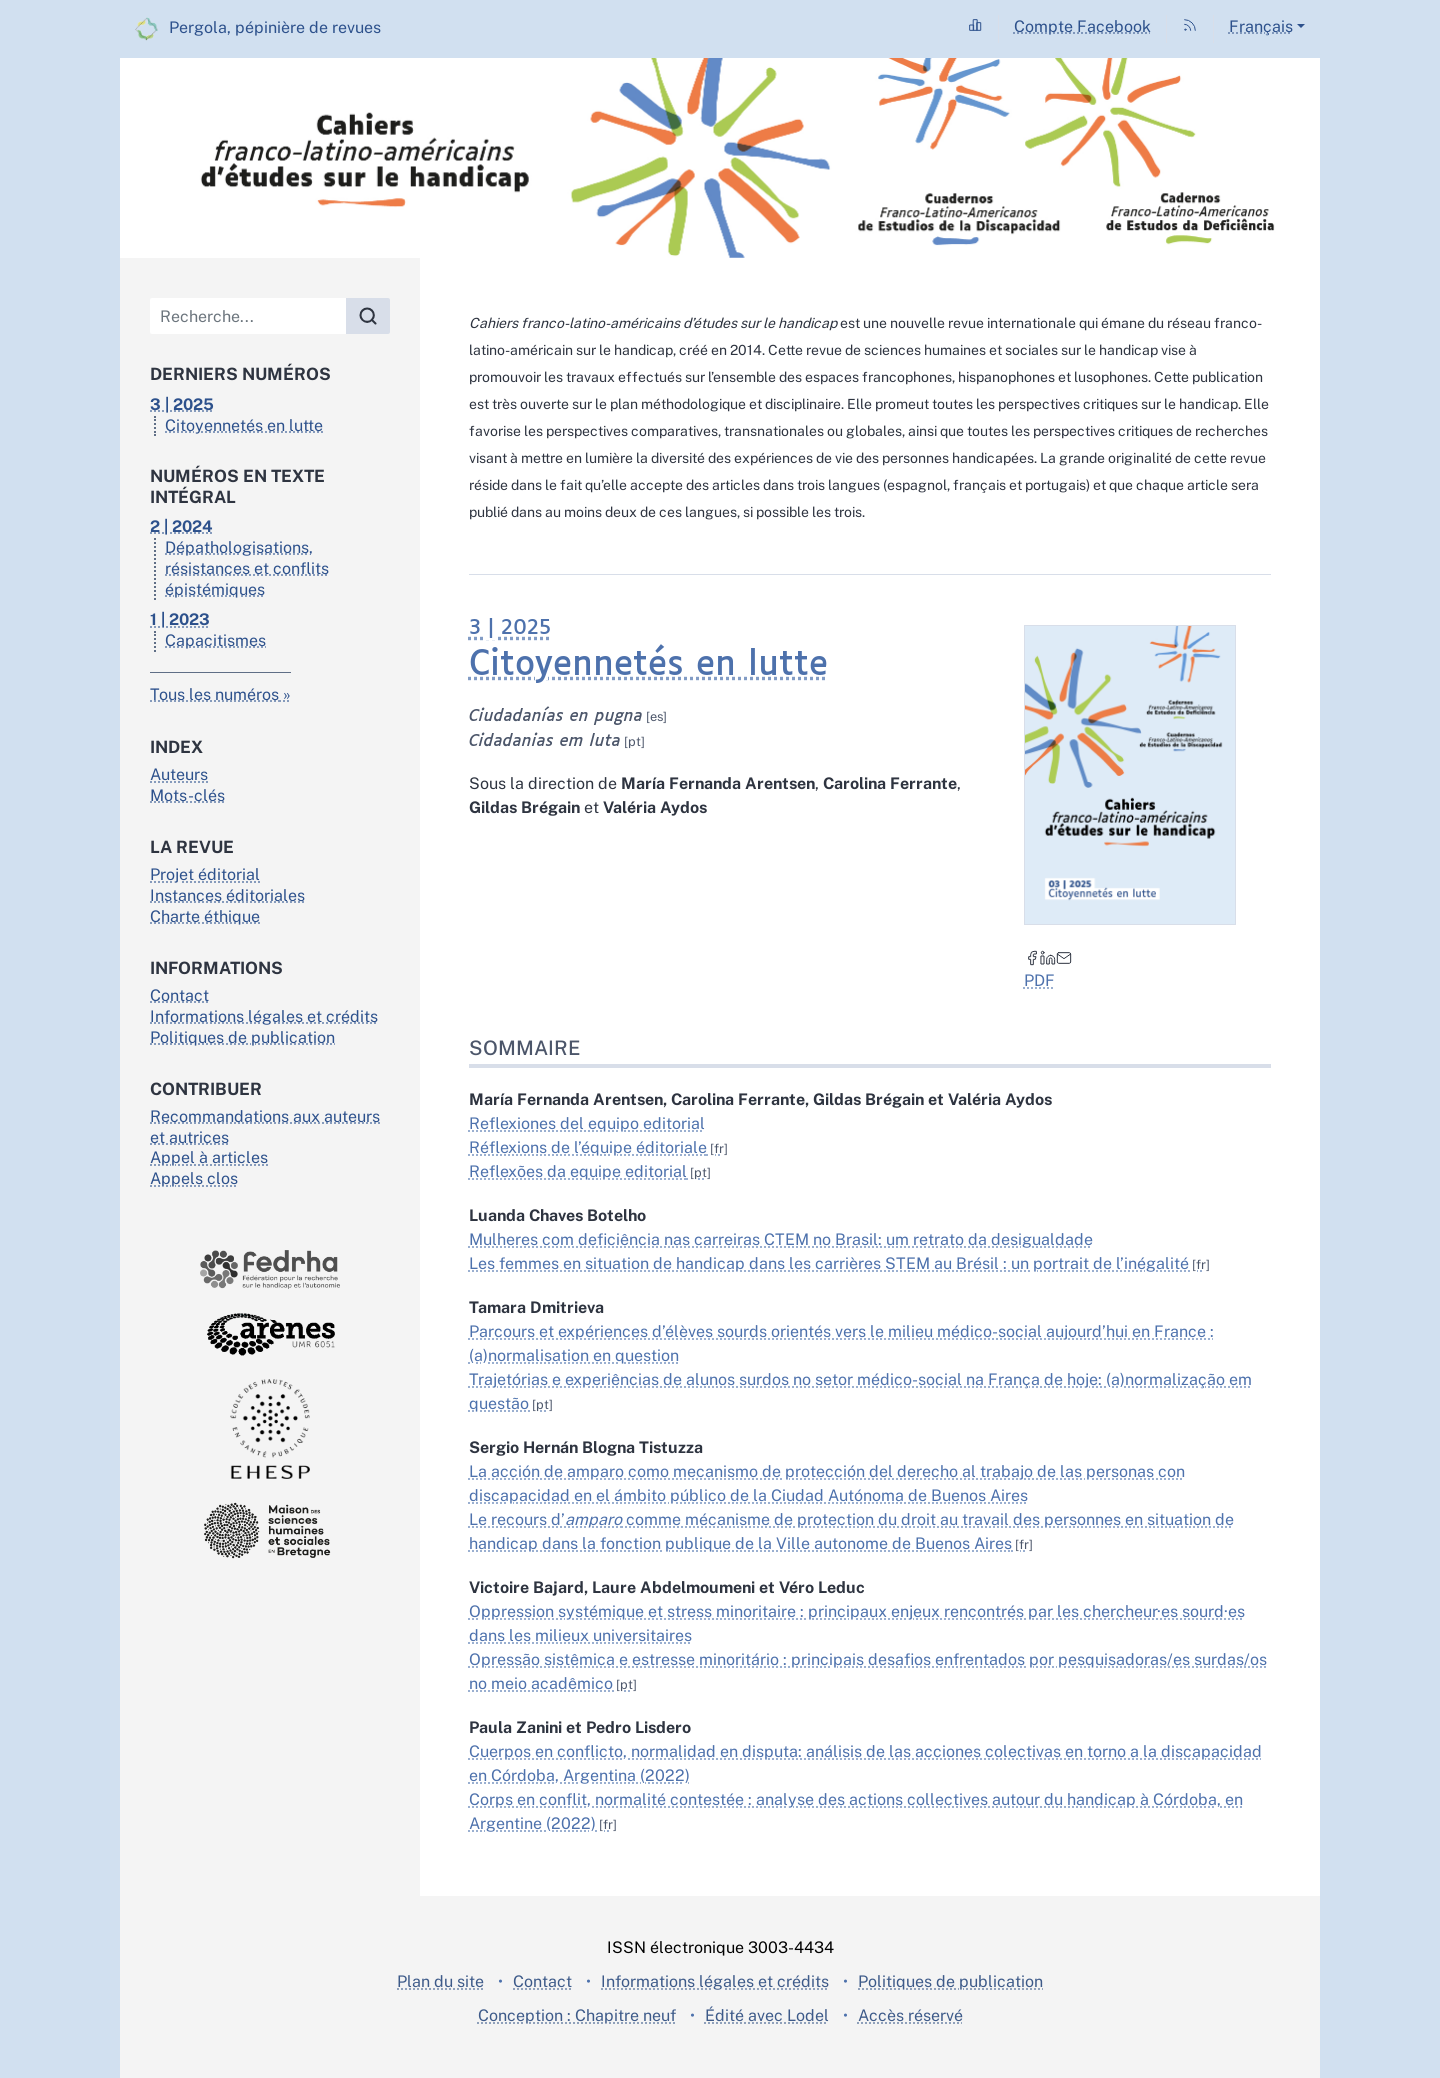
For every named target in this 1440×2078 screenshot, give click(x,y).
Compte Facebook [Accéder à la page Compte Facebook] (1082, 26)
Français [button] (1261, 26)
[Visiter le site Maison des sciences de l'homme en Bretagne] (270, 1530)
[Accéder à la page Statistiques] (975, 26)
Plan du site (440, 1981)
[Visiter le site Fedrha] (270, 1269)
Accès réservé (910, 2015)
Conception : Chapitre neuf (577, 2015)
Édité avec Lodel (767, 2015)
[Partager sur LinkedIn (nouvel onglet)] (1047, 956)
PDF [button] (1038, 980)
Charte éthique (205, 916)
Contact (179, 995)
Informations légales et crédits (264, 1016)
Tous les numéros (214, 694)
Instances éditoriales (227, 895)
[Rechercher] (368, 316)
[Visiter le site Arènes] (270, 1333)
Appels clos (194, 1178)
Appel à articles (209, 1157)
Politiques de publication (242, 1037)
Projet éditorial (205, 874)
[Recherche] (248, 316)
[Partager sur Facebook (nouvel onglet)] (1031, 956)
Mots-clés (187, 795)
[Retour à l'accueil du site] (720, 158)
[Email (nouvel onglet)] (1063, 956)
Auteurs (179, 774)
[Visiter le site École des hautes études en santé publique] (270, 1429)
